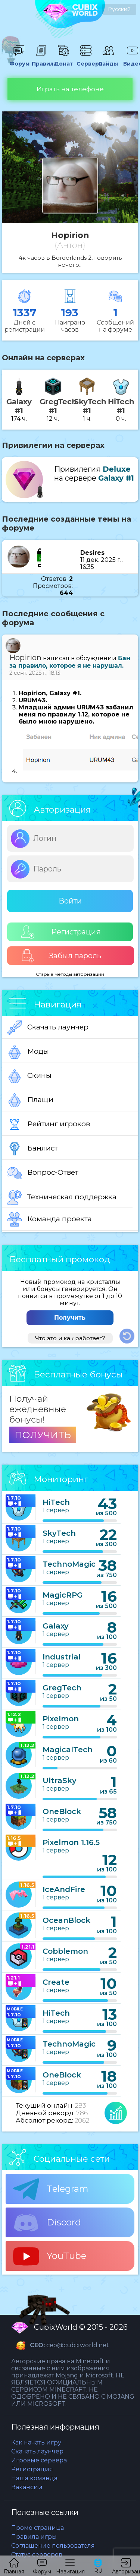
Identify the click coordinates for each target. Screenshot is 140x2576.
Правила (41, 60)
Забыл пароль (61, 955)
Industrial (62, 1656)
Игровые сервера (39, 2460)
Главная (14, 2566)
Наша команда (34, 2478)
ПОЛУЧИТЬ (43, 1434)
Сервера (86, 60)
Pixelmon (61, 1718)
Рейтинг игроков (48, 1124)
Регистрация (61, 932)
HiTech (56, 1502)
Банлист (32, 1149)
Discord (47, 2223)
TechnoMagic (69, 1564)
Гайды (108, 60)
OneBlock (62, 1811)
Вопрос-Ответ (42, 1173)
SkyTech (59, 1533)
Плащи (30, 1100)
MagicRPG (63, 1595)
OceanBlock (66, 1920)
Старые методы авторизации (70, 974)
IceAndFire (64, 1889)
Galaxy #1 (116, 478)
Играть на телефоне (70, 89)
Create (56, 1982)
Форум (18, 60)
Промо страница (37, 2527)
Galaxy (56, 1625)
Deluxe (117, 469)
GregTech (62, 1687)
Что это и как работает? (70, 1338)
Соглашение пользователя (53, 2545)
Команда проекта (49, 1219)
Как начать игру (36, 2442)
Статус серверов (36, 2554)
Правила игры (34, 2536)
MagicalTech (68, 1749)
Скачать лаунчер (47, 1027)
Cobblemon (65, 1951)
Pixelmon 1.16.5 (71, 1842)
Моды (28, 1052)
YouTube (49, 2256)
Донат (63, 60)
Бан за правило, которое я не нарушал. (69, 662)
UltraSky (60, 1780)
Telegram (50, 2189)
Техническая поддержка (61, 1197)
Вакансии (27, 2487)
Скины (29, 1076)
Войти (70, 900)
